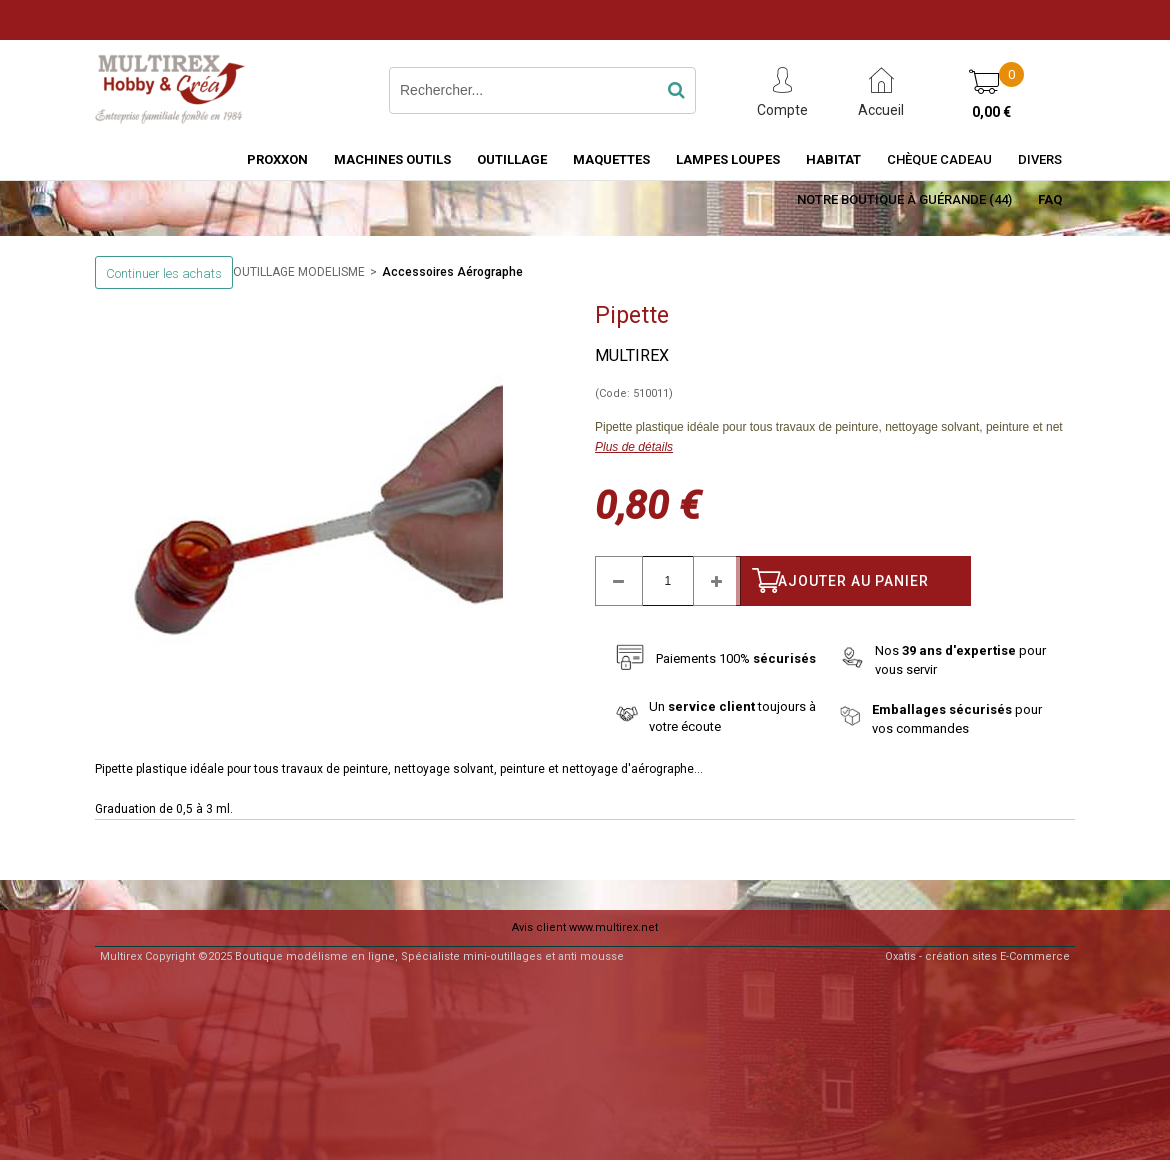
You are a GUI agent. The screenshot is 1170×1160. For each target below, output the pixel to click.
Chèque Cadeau (939, 159)
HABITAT (833, 159)
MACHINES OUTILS (392, 159)
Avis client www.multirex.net (585, 927)
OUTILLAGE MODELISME (299, 272)
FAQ (1050, 199)
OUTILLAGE (512, 159)
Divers (1040, 159)
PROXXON (277, 159)
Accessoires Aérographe (452, 272)
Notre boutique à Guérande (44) (904, 199)
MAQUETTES (611, 159)
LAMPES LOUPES (728, 159)
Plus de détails (634, 447)
